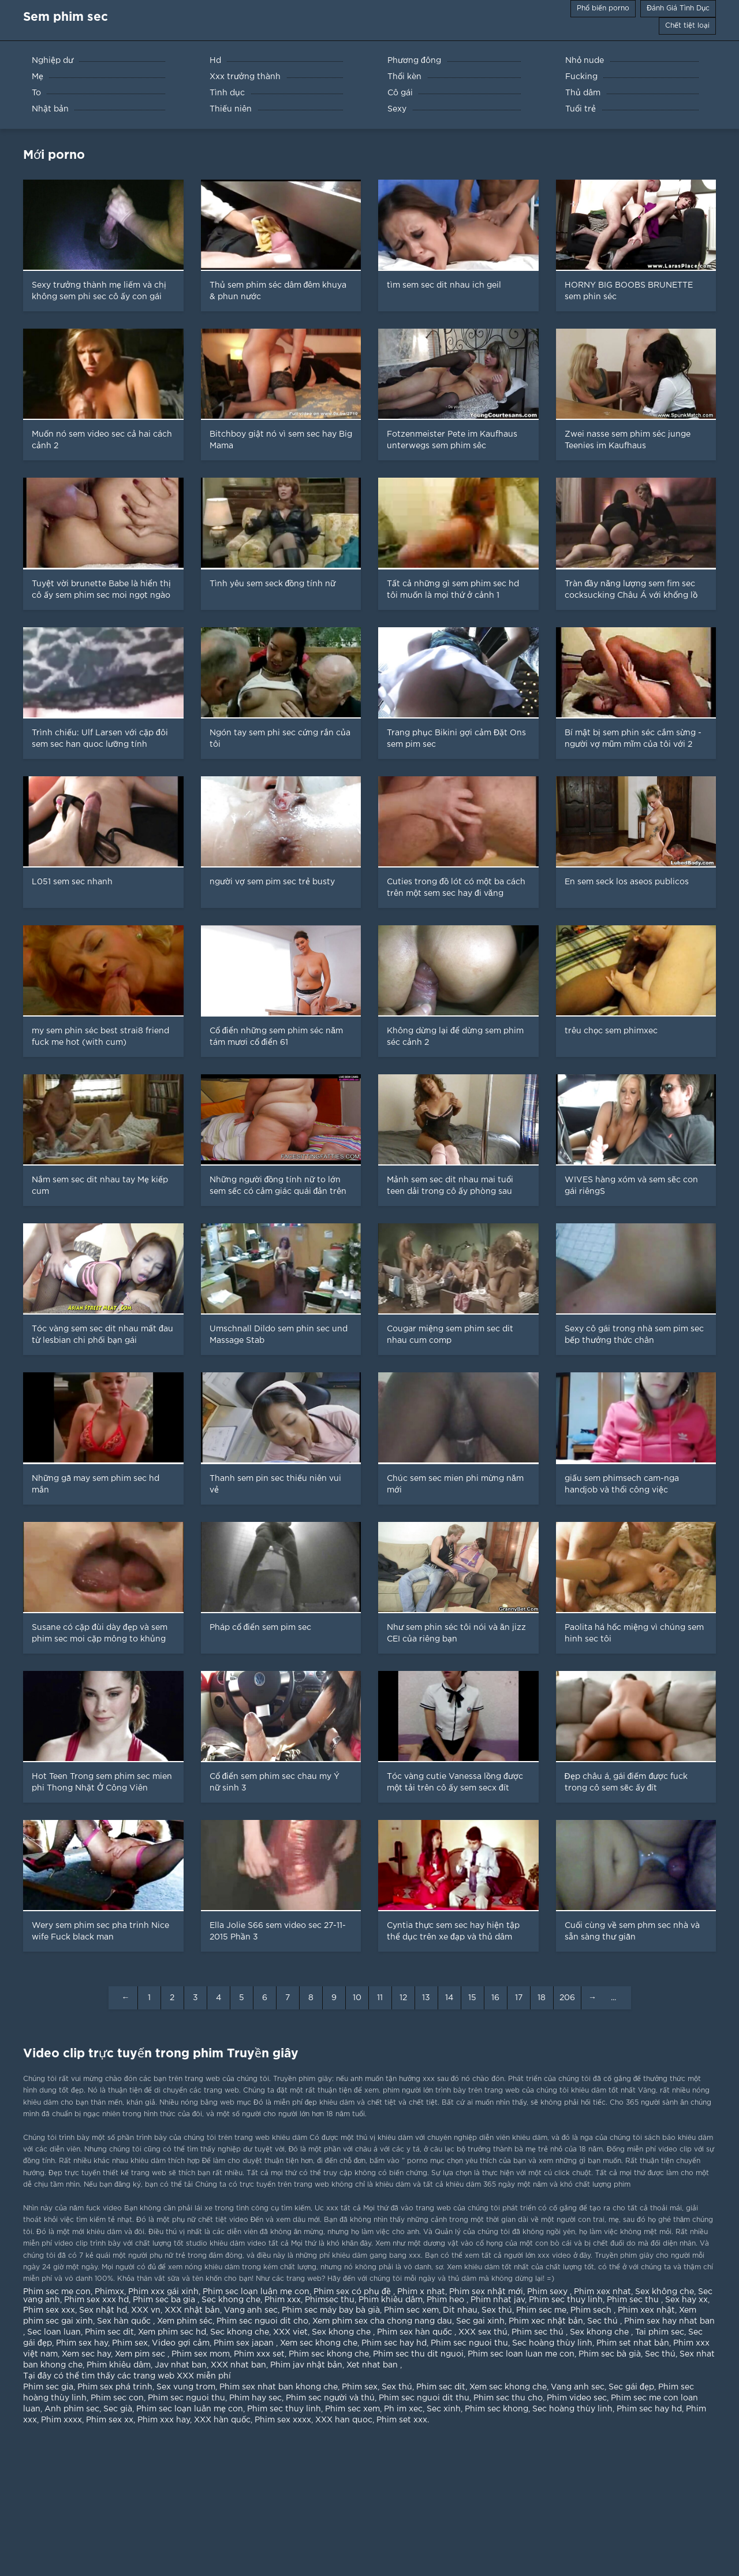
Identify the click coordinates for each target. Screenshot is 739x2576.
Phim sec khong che (329, 2354)
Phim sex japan (245, 2343)
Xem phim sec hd (172, 2332)
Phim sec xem (411, 2310)
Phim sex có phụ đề (353, 2291)
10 (357, 1997)
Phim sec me (541, 2310)
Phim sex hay (82, 2343)
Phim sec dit (109, 2332)
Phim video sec (577, 2398)
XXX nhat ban (238, 2365)
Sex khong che (342, 2332)
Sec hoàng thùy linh (552, 2343)
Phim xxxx (61, 2420)
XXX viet (290, 2332)
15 (472, 1997)
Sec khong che (230, 2299)
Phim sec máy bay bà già (331, 2310)
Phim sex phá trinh (114, 2387)
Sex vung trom (185, 2387)
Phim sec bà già (609, 2354)
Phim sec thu (634, 2299)
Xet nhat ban (373, 2365)
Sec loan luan (54, 2332)
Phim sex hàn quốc (415, 2332)
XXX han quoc (343, 2420)
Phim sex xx (109, 2420)
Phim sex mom (200, 2354)
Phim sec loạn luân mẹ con (256, 2291)
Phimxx (109, 2291)
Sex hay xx (686, 2299)
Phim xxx (282, 2299)
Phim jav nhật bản (306, 2365)
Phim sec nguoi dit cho (262, 2321)
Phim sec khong (496, 2409)
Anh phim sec (71, 2409)
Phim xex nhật (646, 2310)
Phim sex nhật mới (486, 2291)
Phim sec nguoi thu (469, 2343)
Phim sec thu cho (508, 2398)
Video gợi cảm (181, 2343)
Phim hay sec (255, 2398)
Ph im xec (403, 2409)
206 (567, 1997)
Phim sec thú (539, 2332)
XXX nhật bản (192, 2310)
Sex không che (664, 2291)
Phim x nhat (421, 2291)
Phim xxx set (259, 2354)
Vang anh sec (251, 2310)
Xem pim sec (141, 2354)
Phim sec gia (48, 2387)
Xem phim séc (184, 2321)
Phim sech (592, 2310)
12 (403, 1997)
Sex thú (497, 2310)
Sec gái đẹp (631, 2387)
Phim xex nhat (602, 2291)
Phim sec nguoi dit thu (424, 2398)
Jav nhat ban (181, 2365)
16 (495, 1997)
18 (542, 1997)
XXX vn (146, 2310)
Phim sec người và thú (330, 2398)
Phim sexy (548, 2291)
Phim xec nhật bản (546, 2321)
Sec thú (603, 2321)
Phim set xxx (401, 2420)
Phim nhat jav (498, 2299)
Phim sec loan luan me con (521, 2354)
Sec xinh (444, 2409)
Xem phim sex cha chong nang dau (382, 2321)
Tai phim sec (659, 2332)
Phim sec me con (57, 2291)
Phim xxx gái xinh (163, 2291)
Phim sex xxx (49, 2310)
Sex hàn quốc (125, 2321)
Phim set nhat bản (632, 2343)
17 (518, 1997)
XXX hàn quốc (222, 2420)
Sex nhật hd (103, 2310)
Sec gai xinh (480, 2321)
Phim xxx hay (163, 2420)
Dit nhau (460, 2310)
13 (426, 1997)
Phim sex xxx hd (96, 2299)
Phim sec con (117, 2398)
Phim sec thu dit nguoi (418, 2354)
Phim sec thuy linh (566, 2299)
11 (380, 1997)
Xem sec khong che (318, 2343)
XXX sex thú (482, 2332)
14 (449, 1997)
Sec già (117, 2409)
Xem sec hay (86, 2354)
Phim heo (446, 2299)
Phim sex (130, 2343)
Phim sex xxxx (283, 2420)
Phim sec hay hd (394, 2343)
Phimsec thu (329, 2299)
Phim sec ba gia (165, 2299)
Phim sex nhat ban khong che (278, 2387)
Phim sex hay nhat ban (669, 2321)
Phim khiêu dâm (391, 2299)
